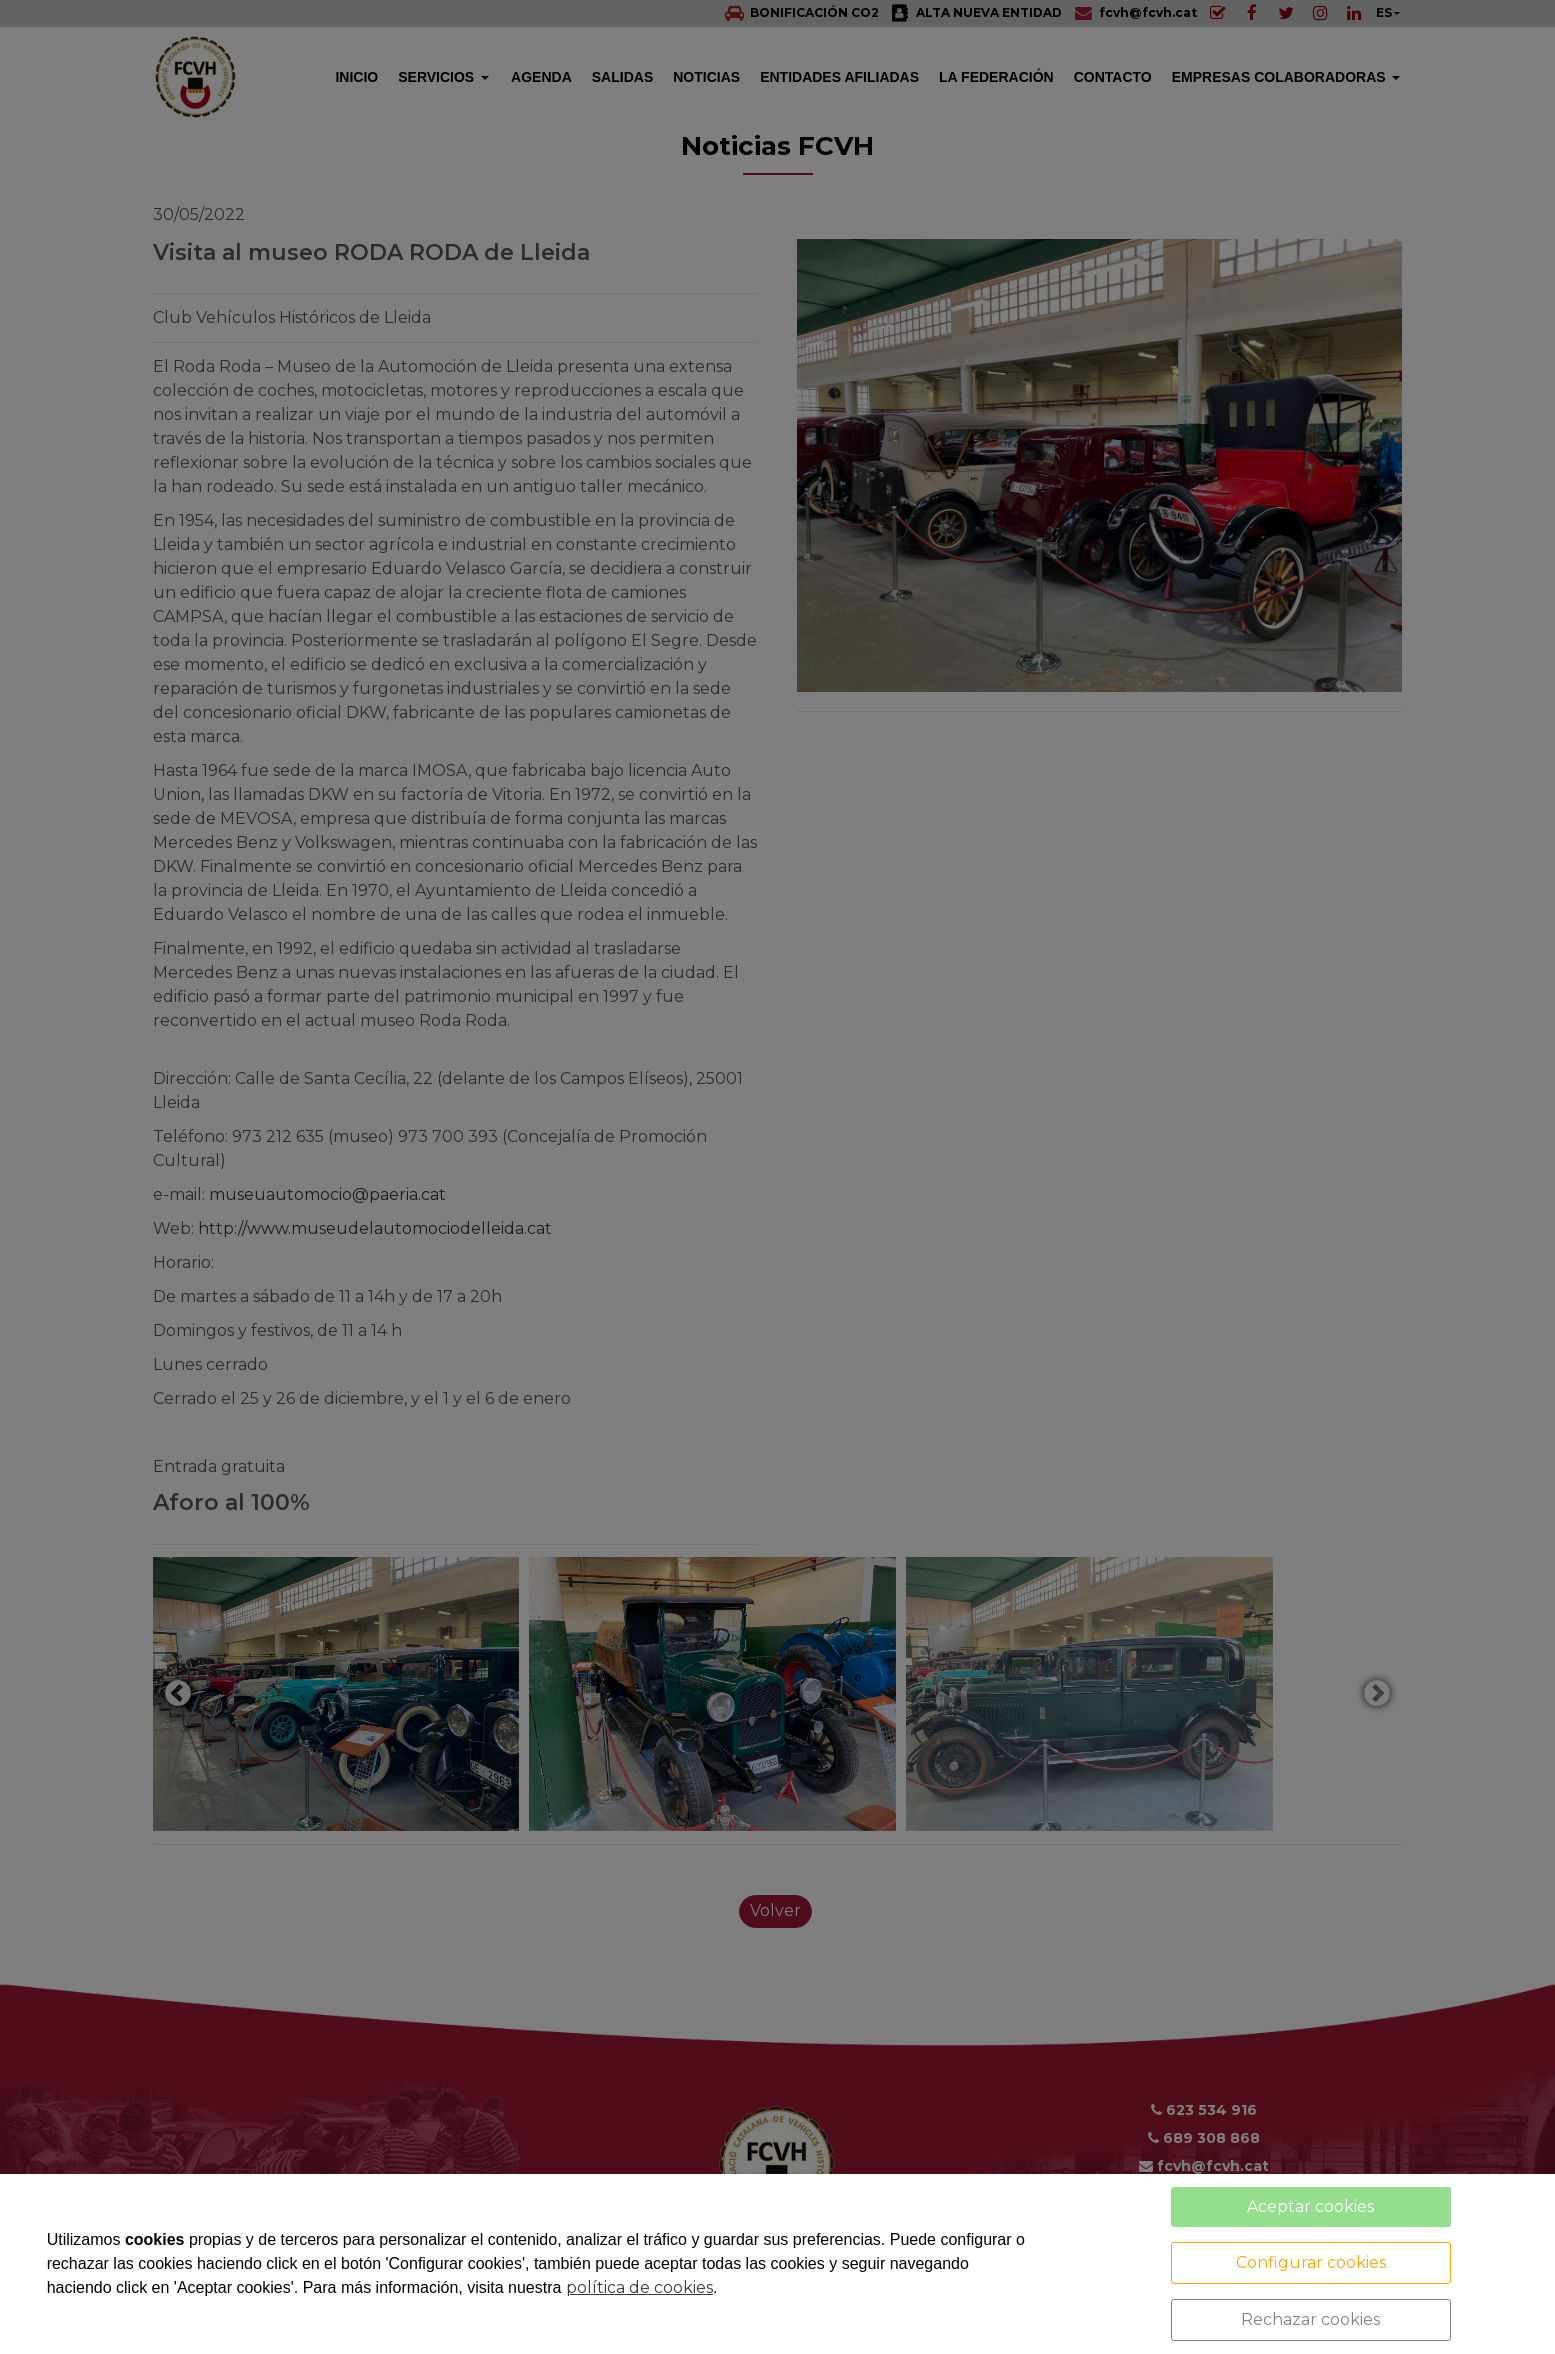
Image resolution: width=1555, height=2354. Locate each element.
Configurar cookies (1311, 2262)
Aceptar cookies (1310, 2206)
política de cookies (639, 2287)
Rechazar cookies (1310, 2319)
